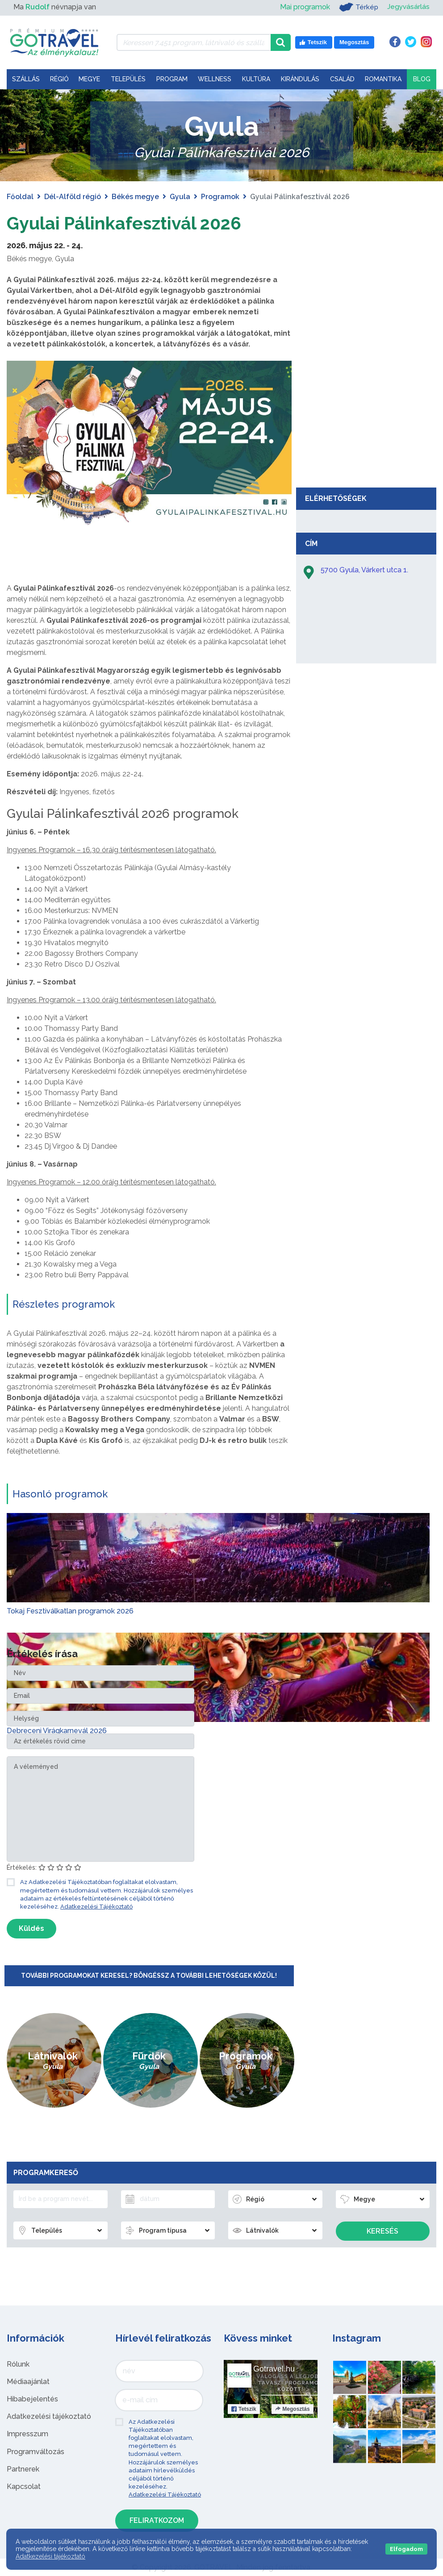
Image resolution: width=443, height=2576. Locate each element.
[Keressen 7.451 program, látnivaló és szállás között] (194, 42)
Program (172, 79)
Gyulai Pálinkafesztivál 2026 (126, 223)
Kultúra (256, 79)
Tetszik (243, 2408)
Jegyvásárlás (408, 7)
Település (128, 79)
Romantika (383, 79)
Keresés (382, 2231)
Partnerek (23, 2469)
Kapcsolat (24, 2486)
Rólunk (18, 2363)
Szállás (26, 79)
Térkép (357, 7)
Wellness (214, 79)
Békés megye (135, 196)
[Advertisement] (366, 416)
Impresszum (27, 2434)
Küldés (31, 1928)
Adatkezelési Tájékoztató (96, 1906)
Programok (220, 196)
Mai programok (304, 7)
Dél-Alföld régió (72, 196)
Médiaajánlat (28, 2381)
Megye (89, 79)
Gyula (180, 196)
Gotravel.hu (274, 2368)
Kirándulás (300, 79)
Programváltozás (35, 2451)
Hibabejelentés (32, 2399)
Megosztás (292, 2408)
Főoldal (20, 196)
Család (342, 79)
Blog (421, 79)
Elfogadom (406, 2549)
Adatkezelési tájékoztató (49, 2416)
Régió (59, 79)
